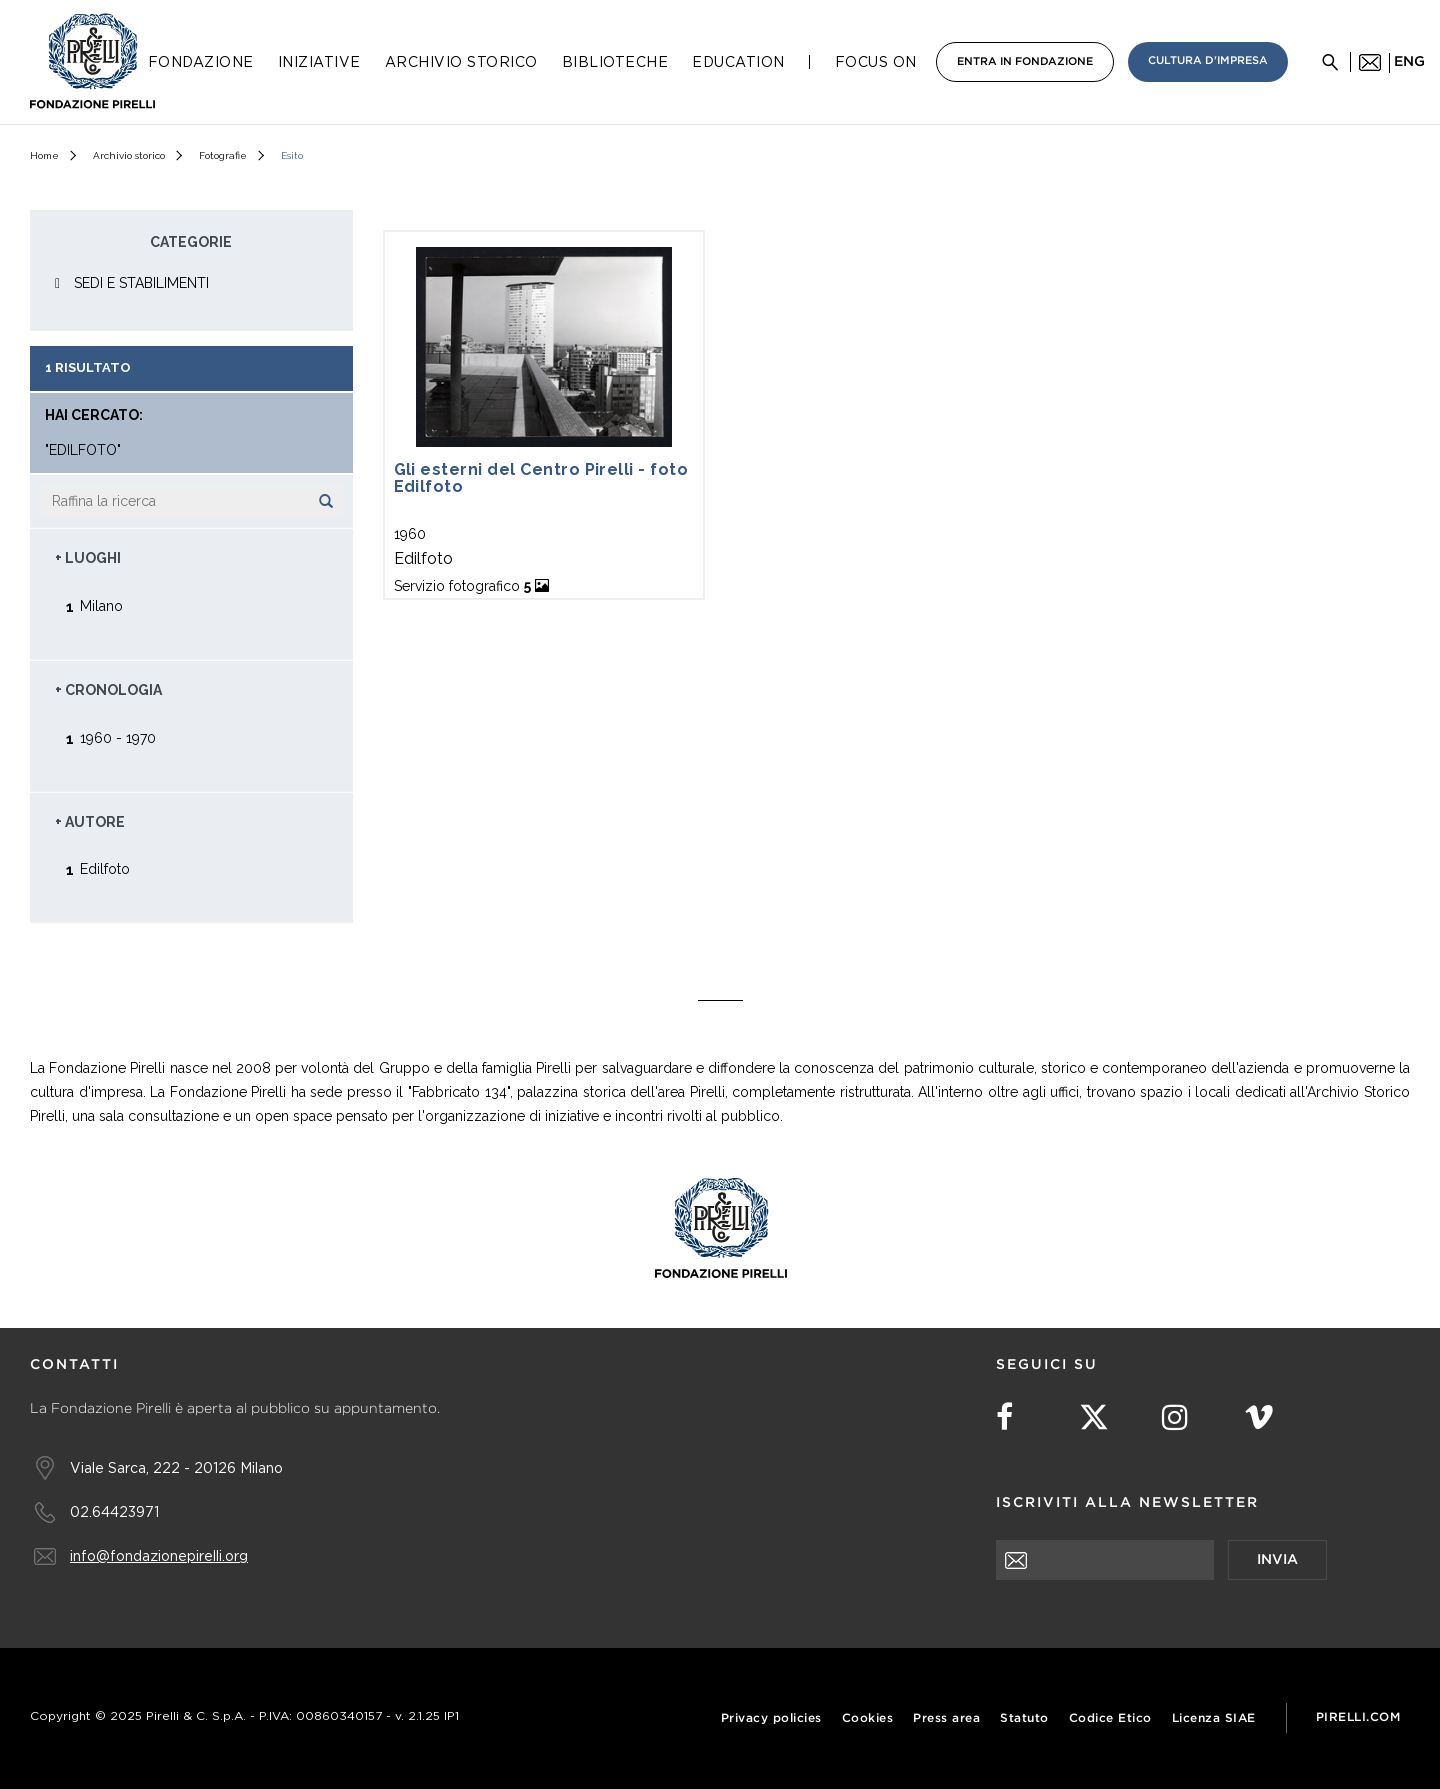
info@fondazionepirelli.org (159, 1555)
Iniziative (319, 62)
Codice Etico (1110, 1718)
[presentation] (1148, 1619)
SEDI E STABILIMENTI (141, 283)
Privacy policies (771, 1718)
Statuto (1024, 1718)
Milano (101, 605)
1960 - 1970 (118, 737)
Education (738, 62)
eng (1409, 62)
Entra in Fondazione (1025, 62)
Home (44, 155)
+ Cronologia (108, 690)
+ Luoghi (88, 558)
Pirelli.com (1358, 1717)
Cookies (868, 1718)
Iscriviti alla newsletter (1127, 1503)
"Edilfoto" (83, 450)
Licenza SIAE (1214, 1718)
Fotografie (223, 155)
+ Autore (90, 822)
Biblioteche (615, 62)
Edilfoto (105, 868)
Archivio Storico (461, 62)
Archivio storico (129, 155)
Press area (946, 1718)
